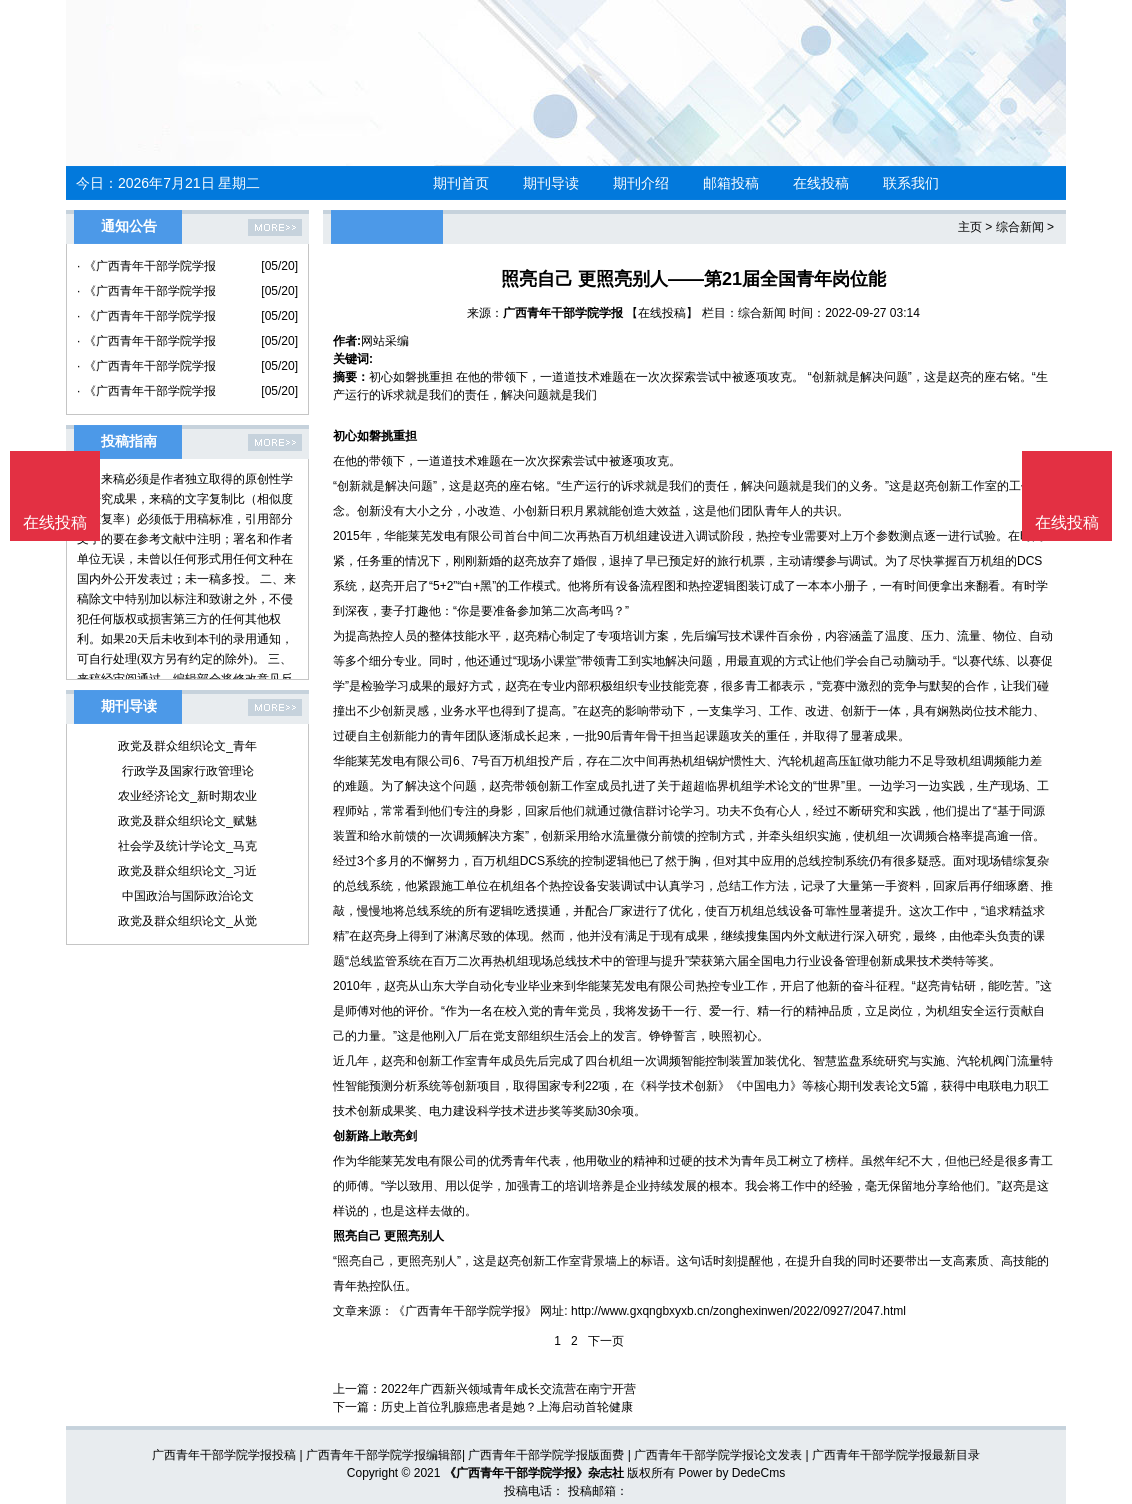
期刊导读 (551, 183)
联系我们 (911, 183)
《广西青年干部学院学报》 (465, 1311)
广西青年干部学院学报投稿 (224, 1455)
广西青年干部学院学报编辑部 (384, 1455)
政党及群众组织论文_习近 (187, 871)
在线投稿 (821, 183)
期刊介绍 (641, 183)
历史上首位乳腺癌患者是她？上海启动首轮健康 (507, 1407)
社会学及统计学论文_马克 (187, 846)
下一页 (606, 1341)
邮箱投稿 (731, 183)
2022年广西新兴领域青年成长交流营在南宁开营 (508, 1389)
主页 (970, 227)
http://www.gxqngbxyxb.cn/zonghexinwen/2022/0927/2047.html (738, 1311)
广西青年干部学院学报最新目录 (896, 1455)
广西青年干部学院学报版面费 (546, 1455)
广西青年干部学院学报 (563, 313)
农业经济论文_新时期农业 (187, 796)
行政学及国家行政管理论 (188, 771)
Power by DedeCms (731, 1473)
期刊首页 (461, 183)
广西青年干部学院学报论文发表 (718, 1455)
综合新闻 (1020, 227)
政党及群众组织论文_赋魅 (187, 821)
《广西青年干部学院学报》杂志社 (534, 1473)
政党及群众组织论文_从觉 (187, 921)
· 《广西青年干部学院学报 (146, 266)
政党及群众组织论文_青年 (187, 746)
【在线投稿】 (662, 313)
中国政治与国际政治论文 (188, 896)
